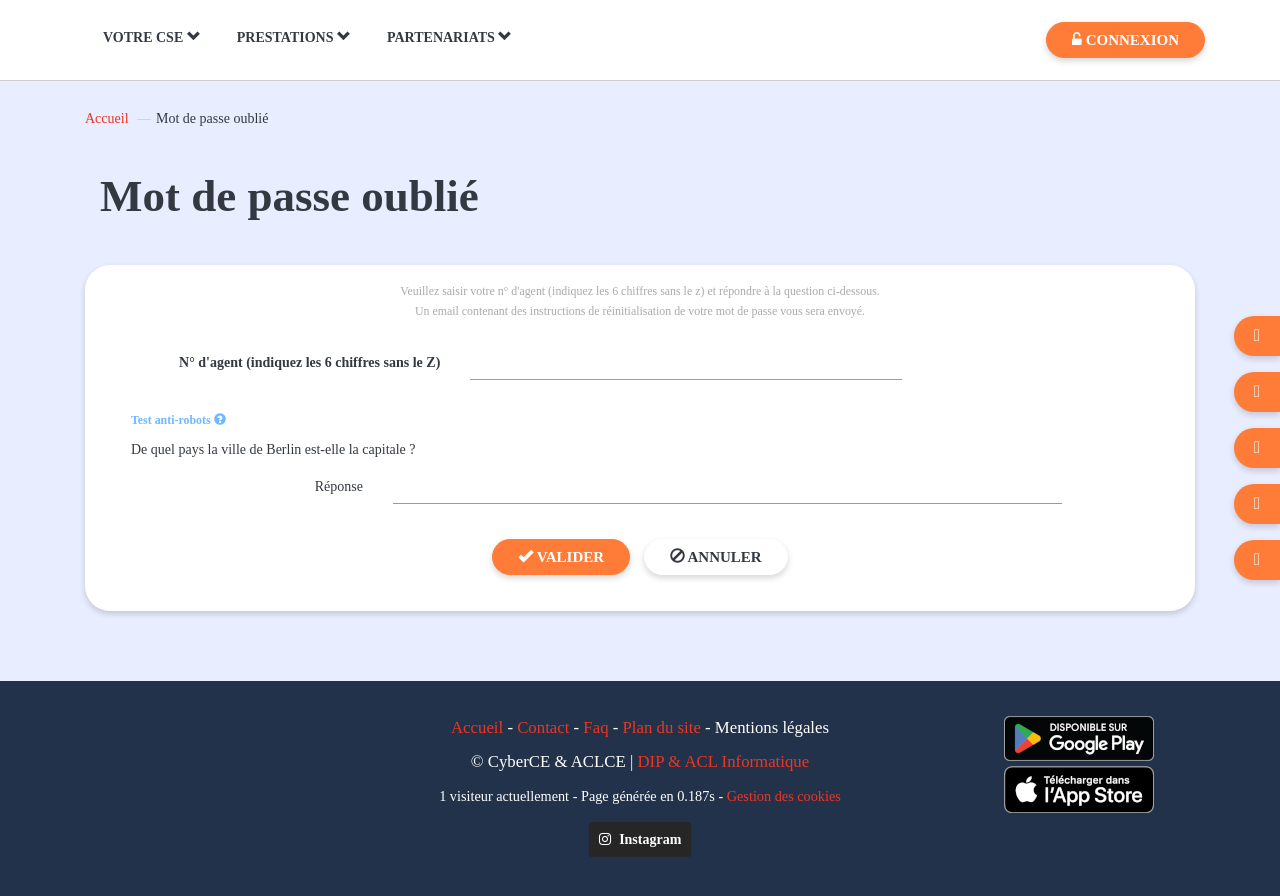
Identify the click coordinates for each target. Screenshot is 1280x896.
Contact (543, 727)
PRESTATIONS (294, 37)
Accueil (107, 118)
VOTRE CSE (152, 37)
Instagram (640, 839)
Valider (561, 557)
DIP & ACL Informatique (724, 761)
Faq (595, 727)
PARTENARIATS (449, 37)
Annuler (716, 557)
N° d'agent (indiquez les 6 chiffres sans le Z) (309, 362)
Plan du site (662, 727)
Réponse (339, 486)
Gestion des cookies (784, 796)
